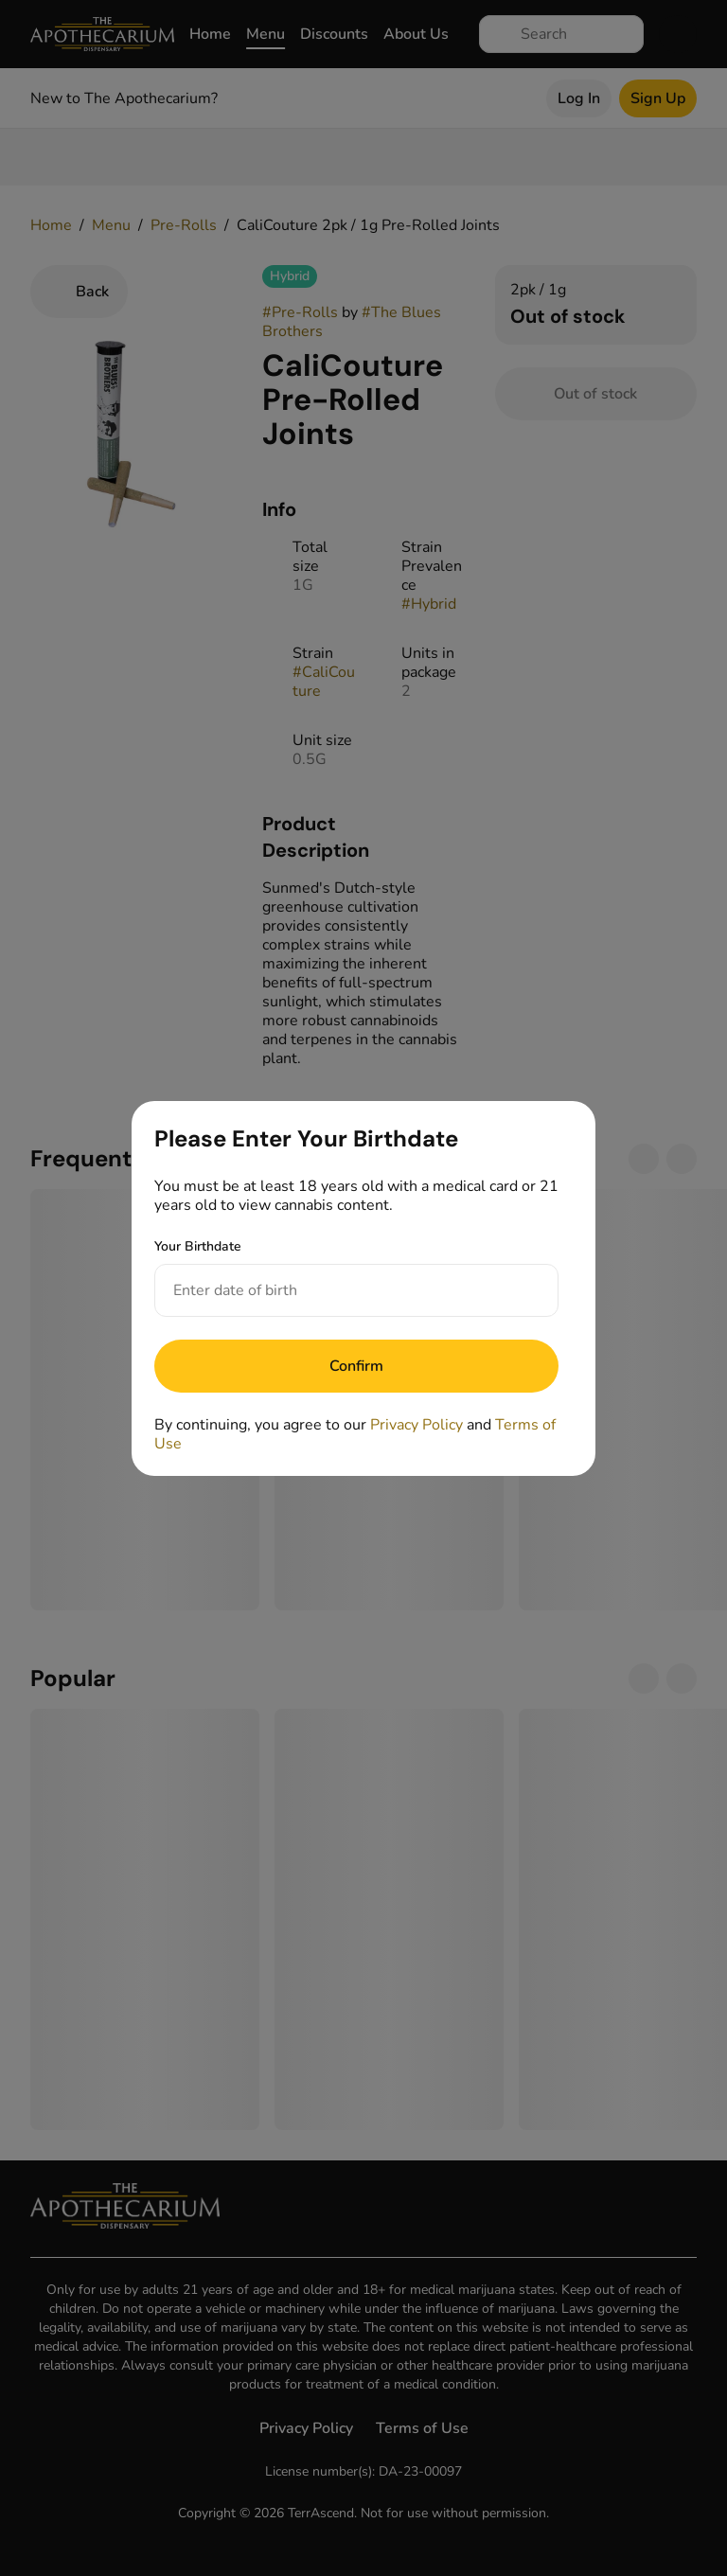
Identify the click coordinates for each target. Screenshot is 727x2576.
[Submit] (356, 1366)
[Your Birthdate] (337, 1290)
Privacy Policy (416, 1424)
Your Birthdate (197, 1246)
